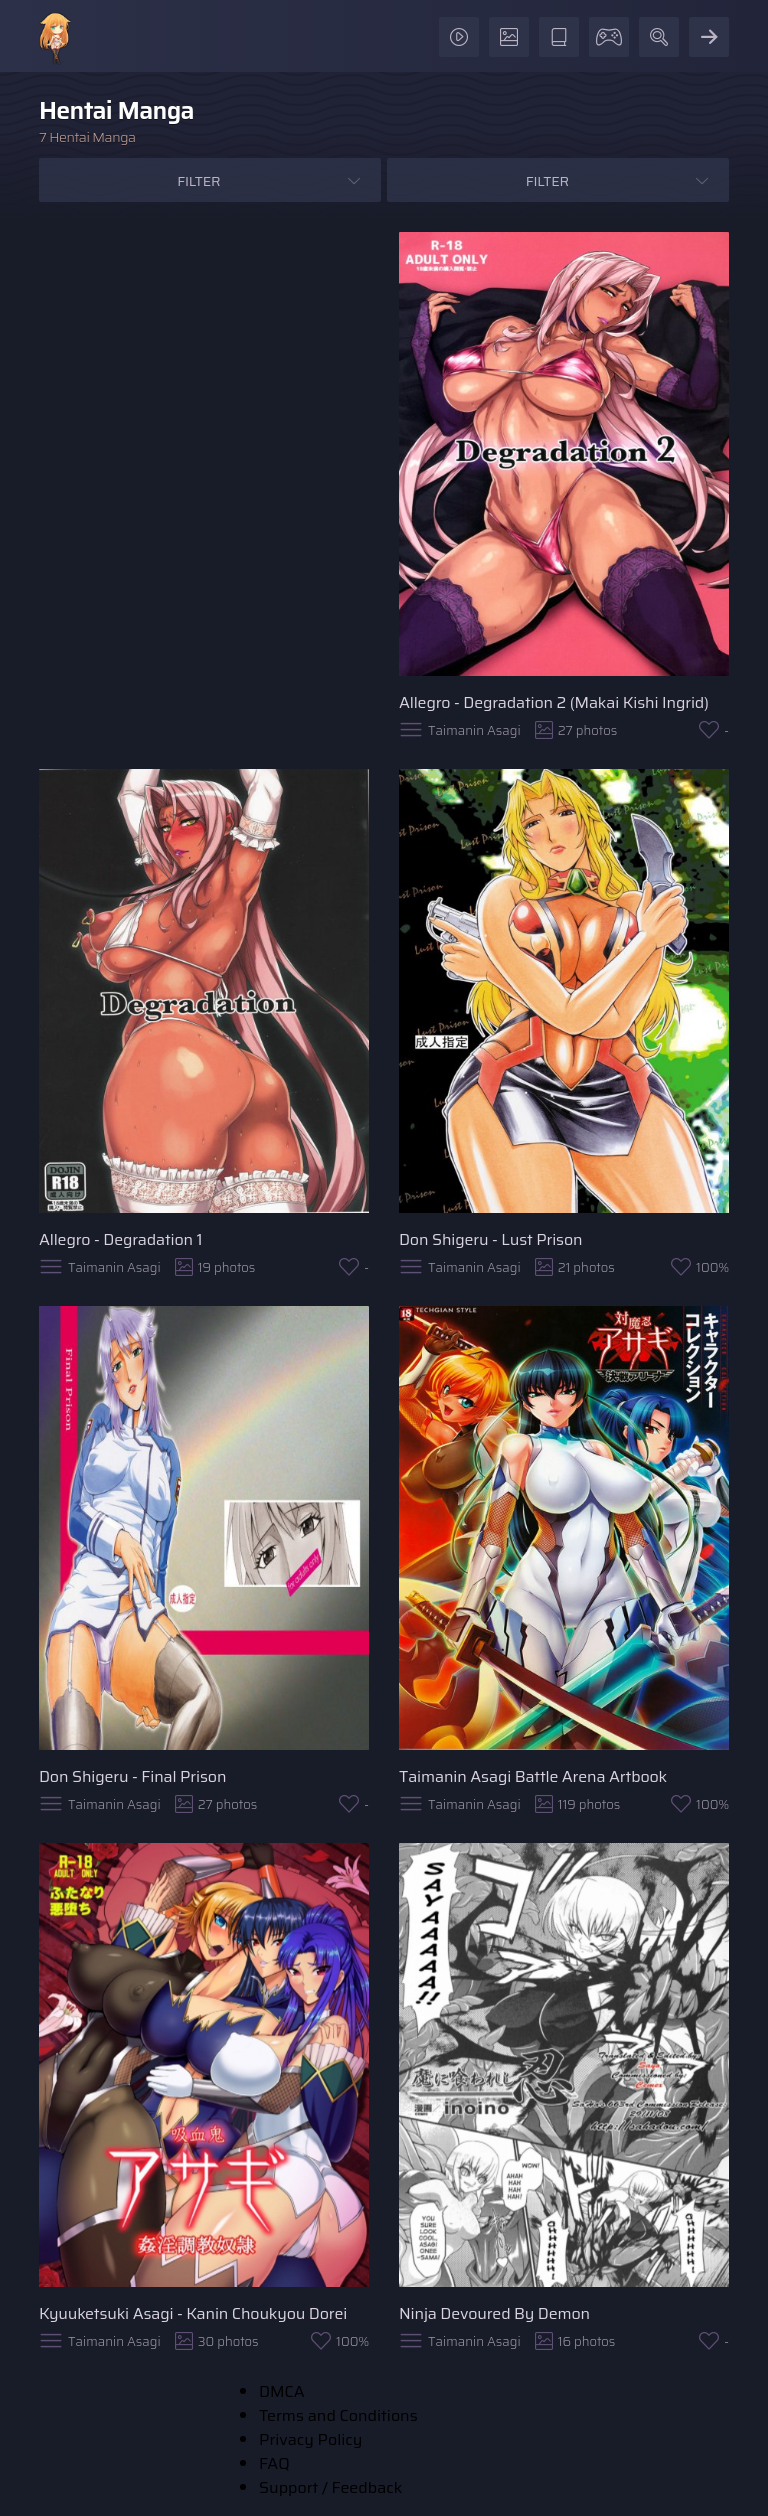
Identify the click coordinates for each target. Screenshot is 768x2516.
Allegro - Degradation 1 (120, 1239)
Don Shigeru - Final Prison (132, 1776)
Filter (198, 181)
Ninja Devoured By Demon (494, 2313)
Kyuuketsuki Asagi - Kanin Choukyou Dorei (193, 2313)
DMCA (282, 2391)
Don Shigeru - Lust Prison (490, 1239)
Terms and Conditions (338, 2415)
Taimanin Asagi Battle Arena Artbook (533, 1776)
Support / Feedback (330, 2487)
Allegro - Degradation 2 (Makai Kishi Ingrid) (554, 702)
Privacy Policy (310, 2439)
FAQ (274, 2463)
